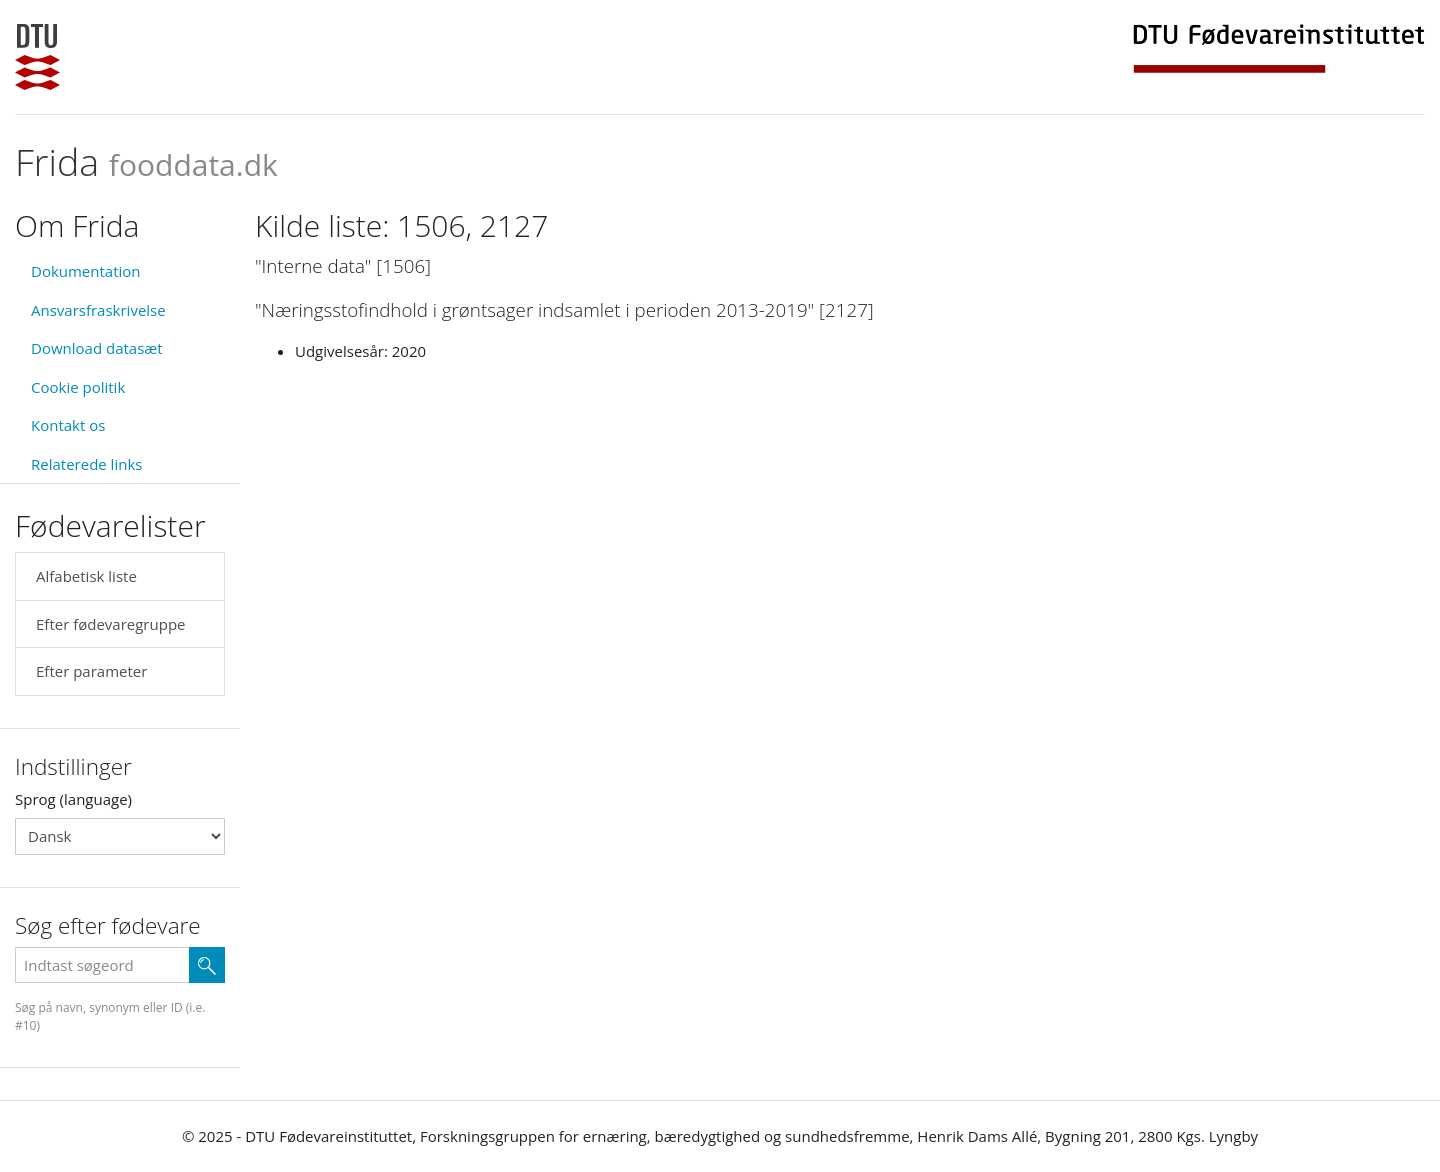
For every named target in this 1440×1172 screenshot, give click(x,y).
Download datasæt (97, 348)
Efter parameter (91, 671)
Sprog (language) (73, 799)
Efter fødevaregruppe (110, 624)
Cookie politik (78, 387)
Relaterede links (86, 464)
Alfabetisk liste (86, 576)
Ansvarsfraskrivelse (98, 310)
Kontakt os (68, 425)
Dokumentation (86, 271)
